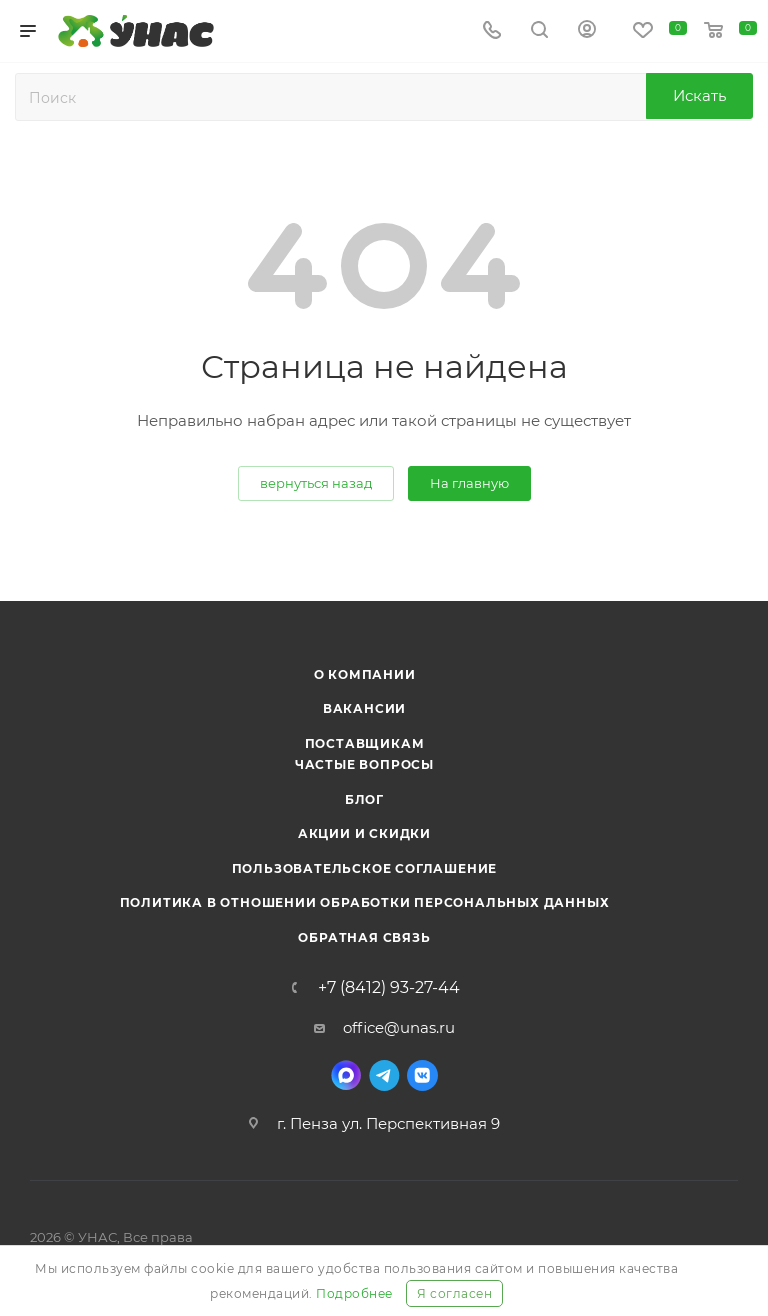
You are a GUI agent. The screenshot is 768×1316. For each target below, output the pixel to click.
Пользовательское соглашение (365, 868)
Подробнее (354, 1293)
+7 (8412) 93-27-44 (389, 988)
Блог (364, 799)
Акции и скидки (364, 833)
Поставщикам (365, 743)
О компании (365, 674)
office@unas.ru (399, 1027)
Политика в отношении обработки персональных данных (365, 902)
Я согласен (454, 1293)
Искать (699, 95)
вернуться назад (316, 483)
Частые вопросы (364, 764)
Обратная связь (364, 937)
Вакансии (364, 708)
